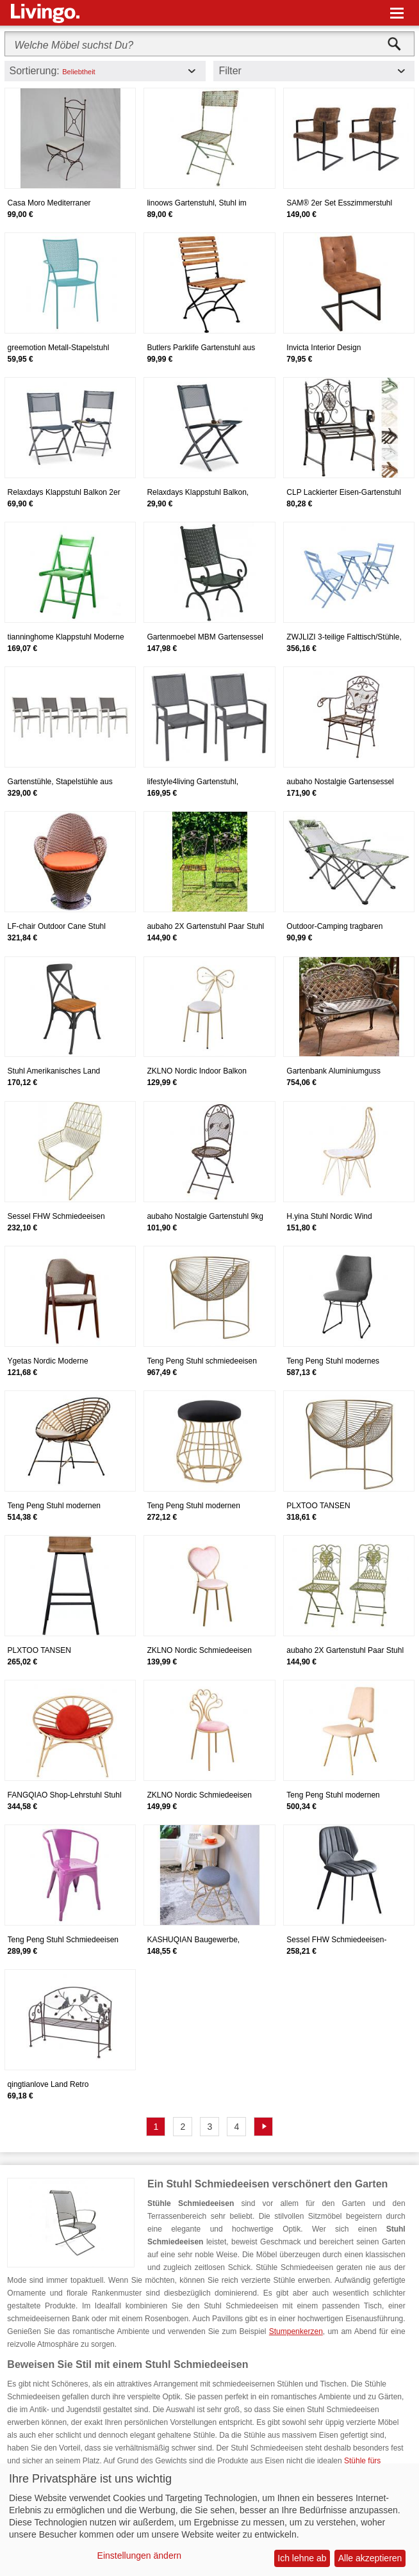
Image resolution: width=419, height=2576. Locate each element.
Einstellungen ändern (139, 2555)
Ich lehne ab (301, 2558)
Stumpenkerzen (296, 2331)
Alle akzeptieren (370, 2558)
